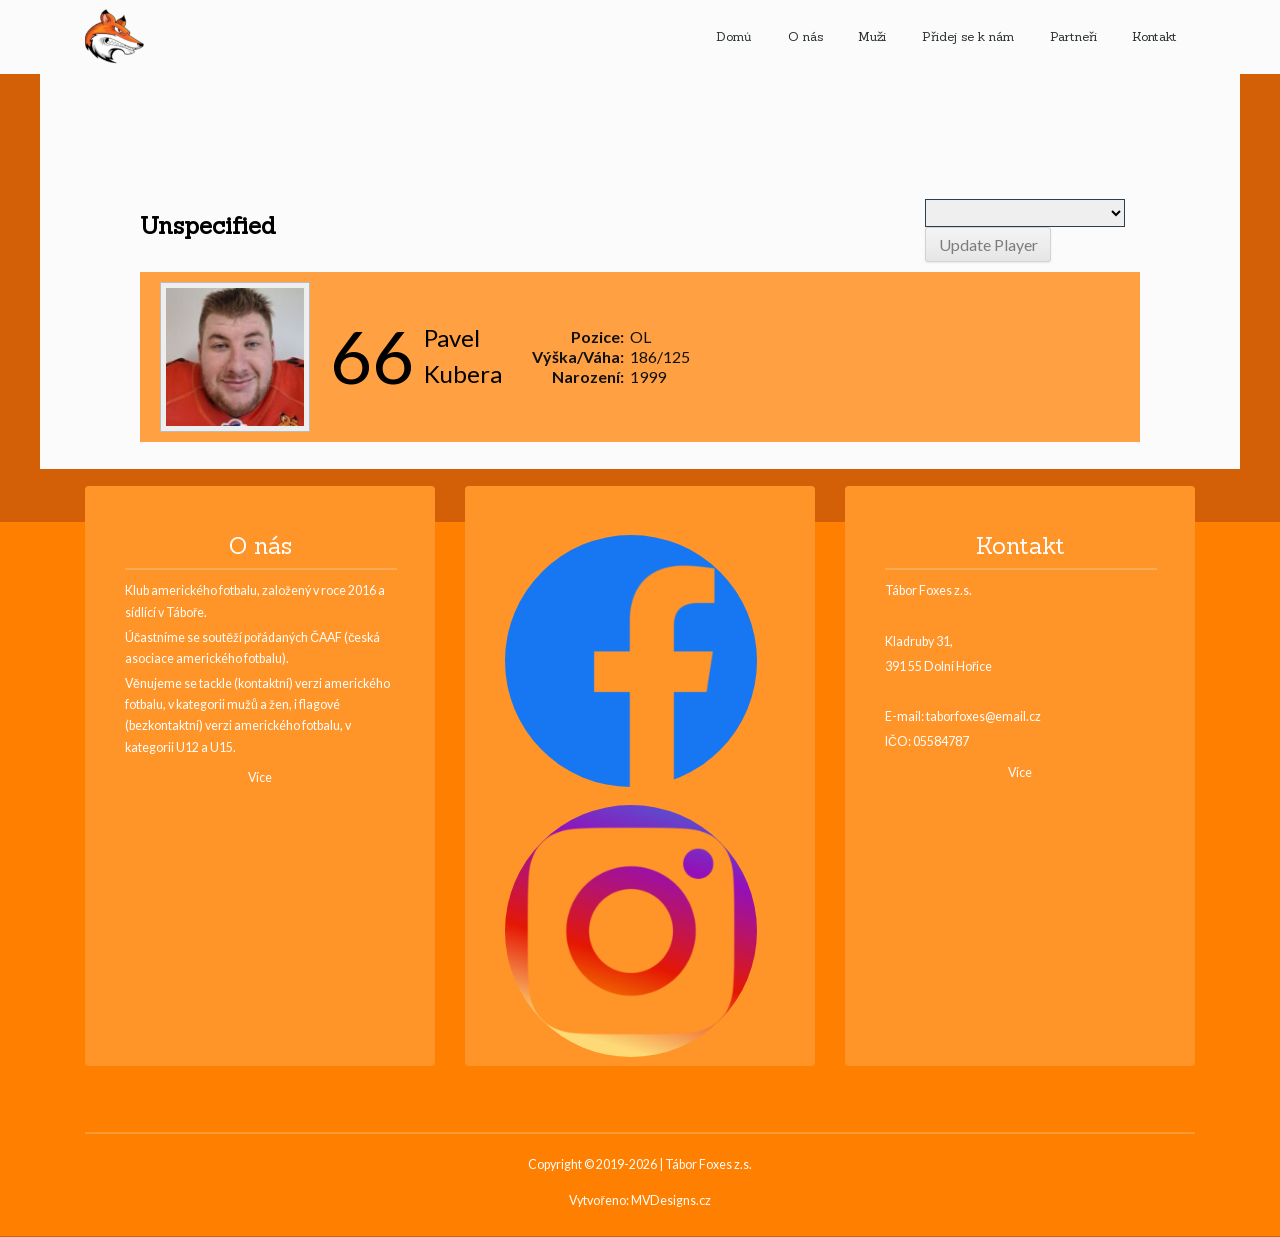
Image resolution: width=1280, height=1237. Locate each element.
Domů (734, 36)
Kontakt (1154, 36)
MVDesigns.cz (671, 1201)
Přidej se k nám (968, 36)
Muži (872, 36)
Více (260, 777)
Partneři (1073, 36)
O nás (805, 36)
